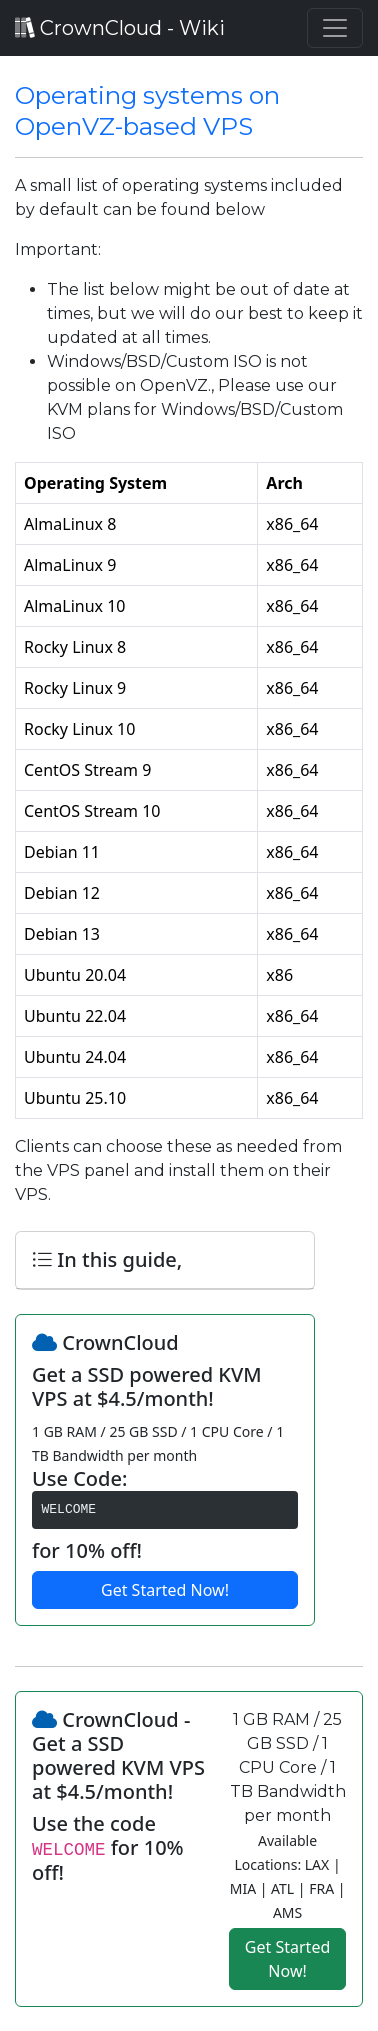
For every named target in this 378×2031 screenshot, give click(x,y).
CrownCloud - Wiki (120, 28)
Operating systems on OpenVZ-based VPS (147, 110)
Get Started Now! (165, 1590)
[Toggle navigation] (335, 28)
